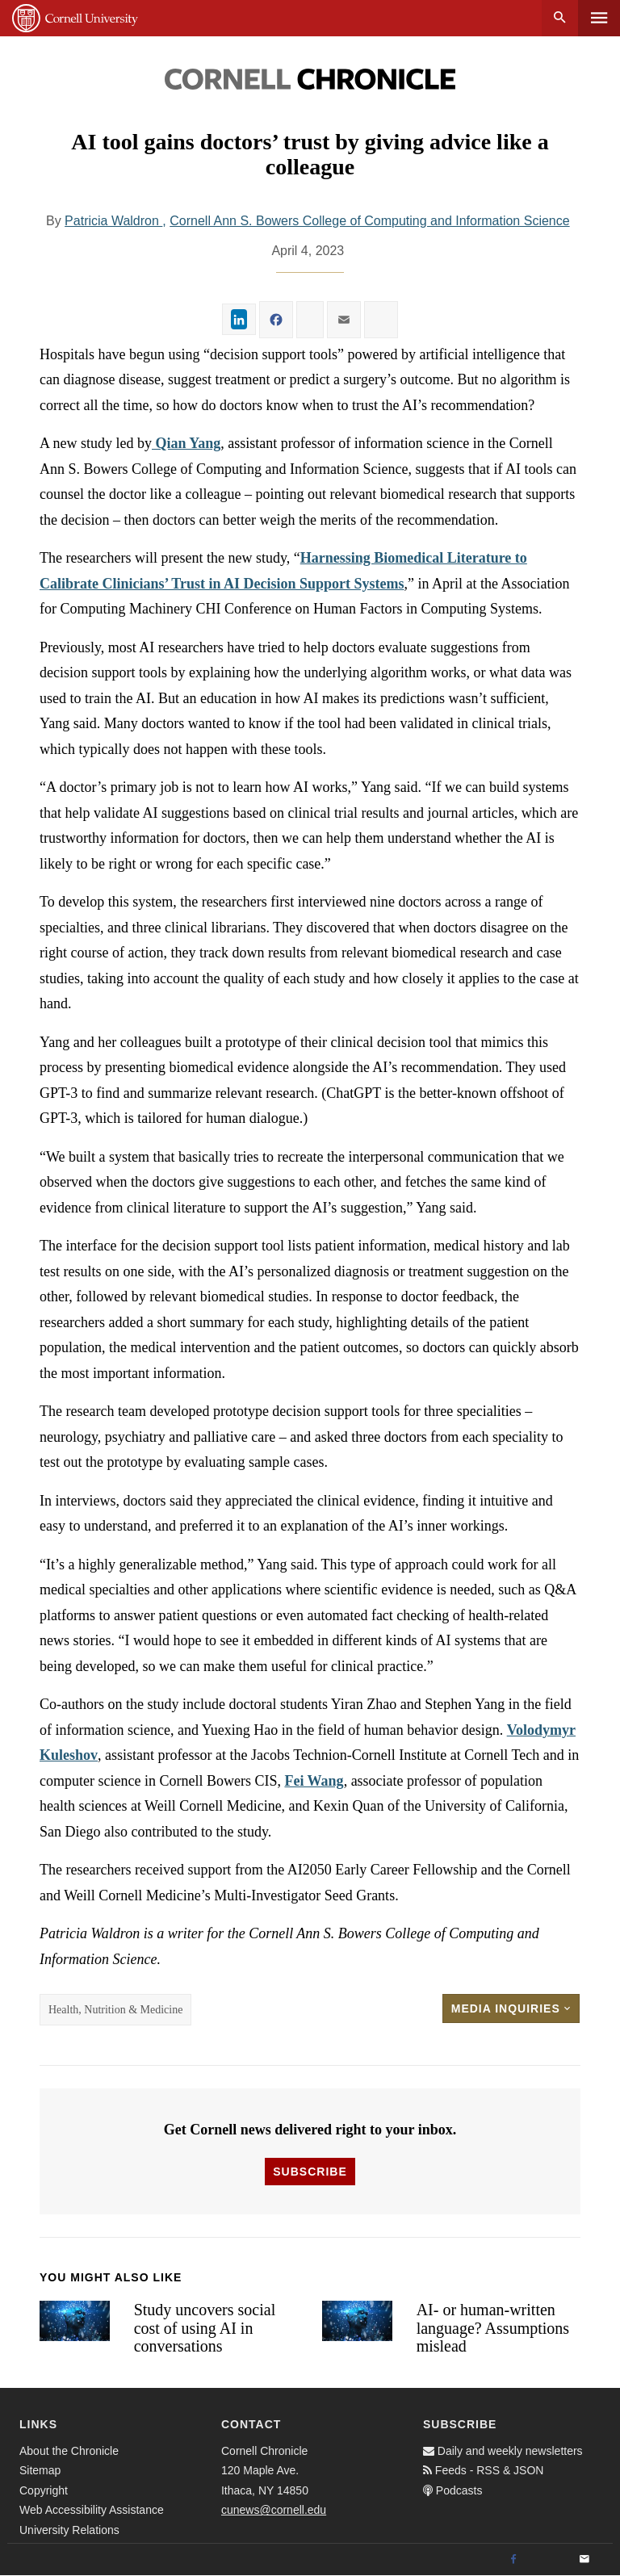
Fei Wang (313, 1781)
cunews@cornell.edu (273, 2509)
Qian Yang (186, 443)
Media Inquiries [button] (511, 2008)
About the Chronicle (69, 2450)
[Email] (584, 2560)
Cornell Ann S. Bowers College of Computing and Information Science (369, 221)
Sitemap (40, 2470)
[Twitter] (549, 2560)
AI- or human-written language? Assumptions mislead (493, 2328)
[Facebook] (513, 2560)
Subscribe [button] (309, 2171)
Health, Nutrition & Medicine (115, 2010)
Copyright (43, 2490)
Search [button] (560, 18)
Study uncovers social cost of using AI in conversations (205, 2328)
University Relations (69, 2530)
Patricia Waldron (113, 221)
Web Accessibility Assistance (91, 2509)
